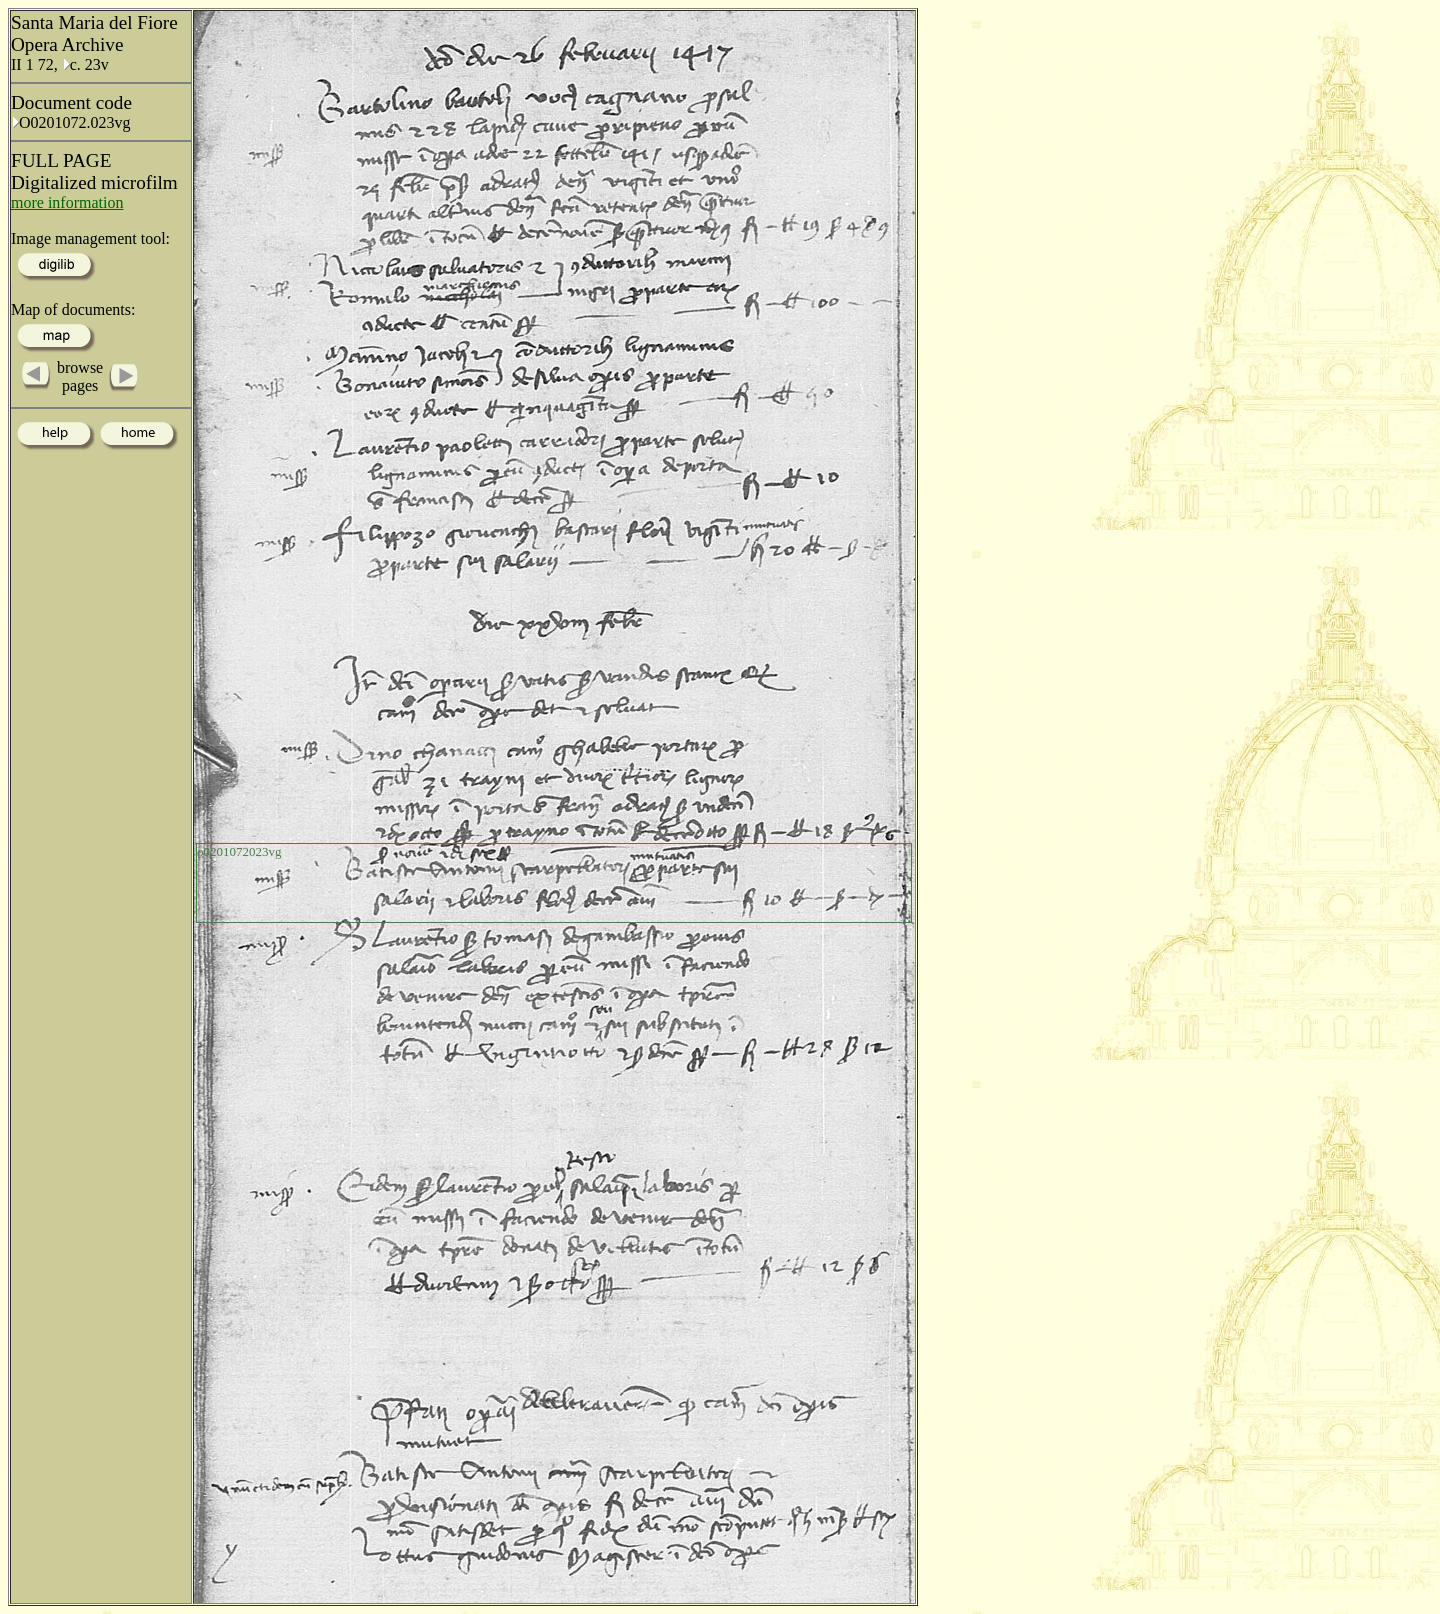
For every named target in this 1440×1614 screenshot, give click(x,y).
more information (67, 202)
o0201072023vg (239, 851)
